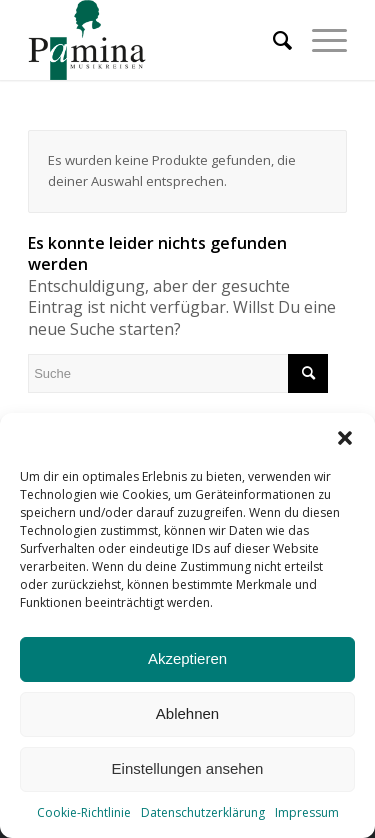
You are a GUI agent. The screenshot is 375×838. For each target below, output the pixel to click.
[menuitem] (272, 40)
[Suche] (272, 40)
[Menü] (319, 40)
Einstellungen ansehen (188, 768)
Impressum (307, 812)
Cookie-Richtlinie (84, 812)
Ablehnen (187, 713)
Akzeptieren (187, 658)
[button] (345, 438)
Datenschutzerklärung (203, 812)
